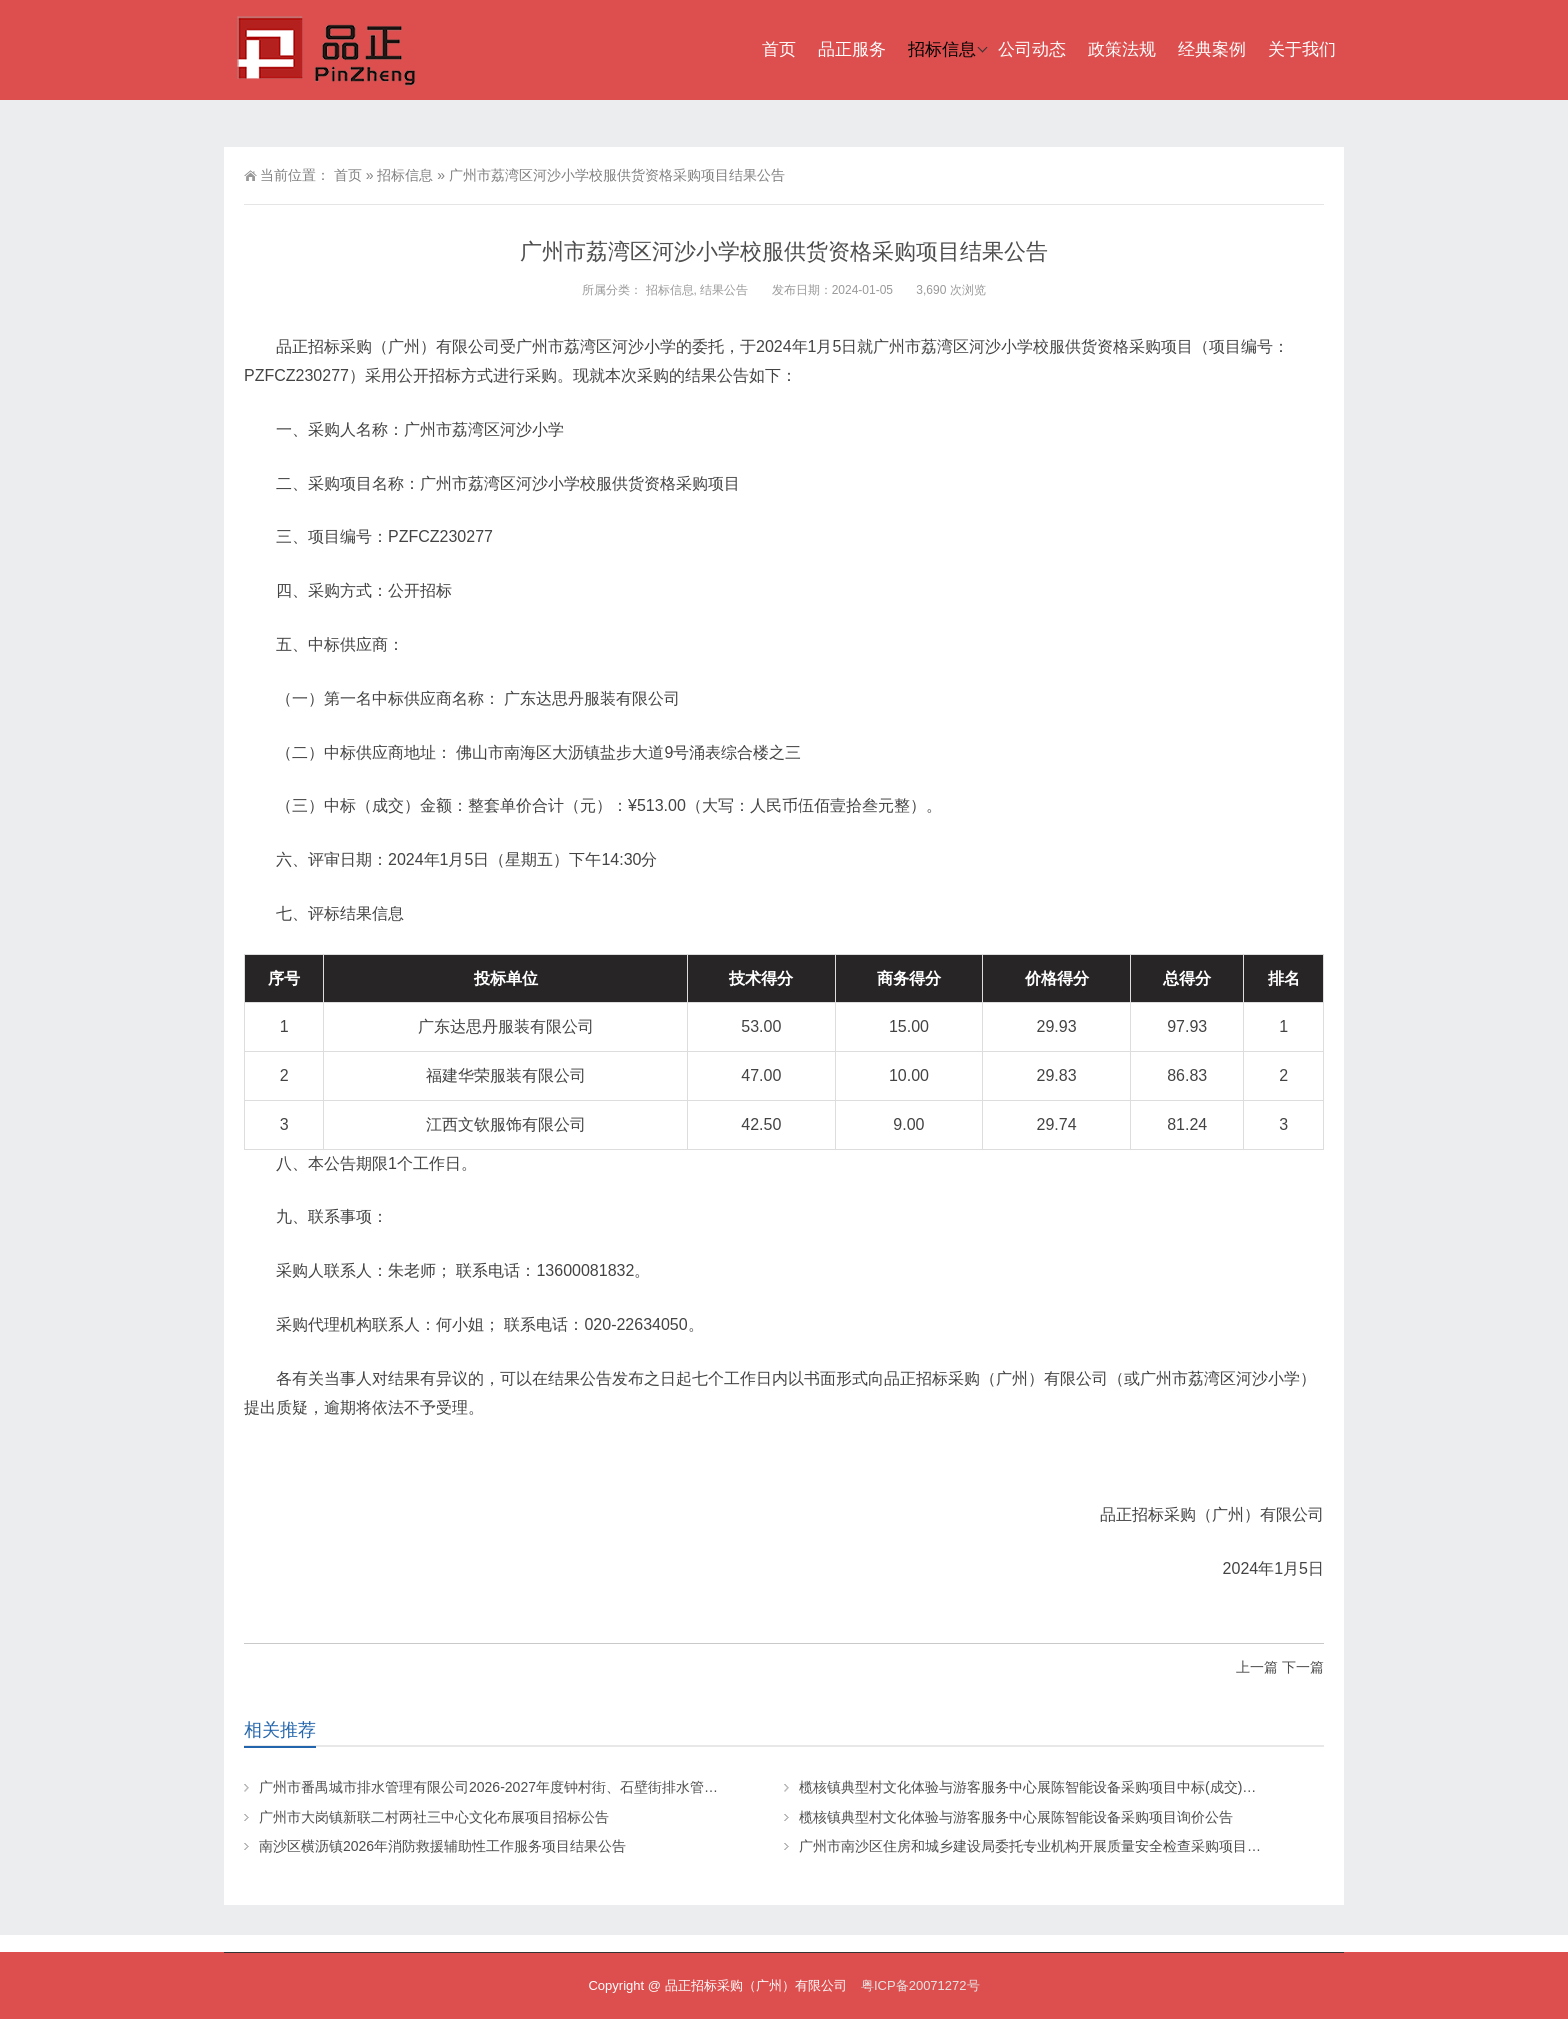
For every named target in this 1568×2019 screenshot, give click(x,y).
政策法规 (1122, 49)
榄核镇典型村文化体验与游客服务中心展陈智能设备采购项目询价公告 (1016, 1817)
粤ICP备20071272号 (920, 1985)
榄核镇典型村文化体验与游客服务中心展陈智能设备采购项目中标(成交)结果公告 (1048, 1787)
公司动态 (1032, 49)
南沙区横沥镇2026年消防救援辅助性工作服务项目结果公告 (442, 1846)
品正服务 (852, 49)
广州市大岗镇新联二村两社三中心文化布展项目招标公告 (434, 1817)
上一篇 (1257, 1667)
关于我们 (1302, 49)
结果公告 (724, 290)
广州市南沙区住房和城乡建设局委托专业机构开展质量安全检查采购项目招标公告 (1051, 1846)
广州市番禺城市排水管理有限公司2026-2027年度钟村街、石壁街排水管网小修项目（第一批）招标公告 (579, 1787)
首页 (779, 49)
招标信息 (942, 49)
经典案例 (1212, 49)
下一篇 (1303, 1667)
